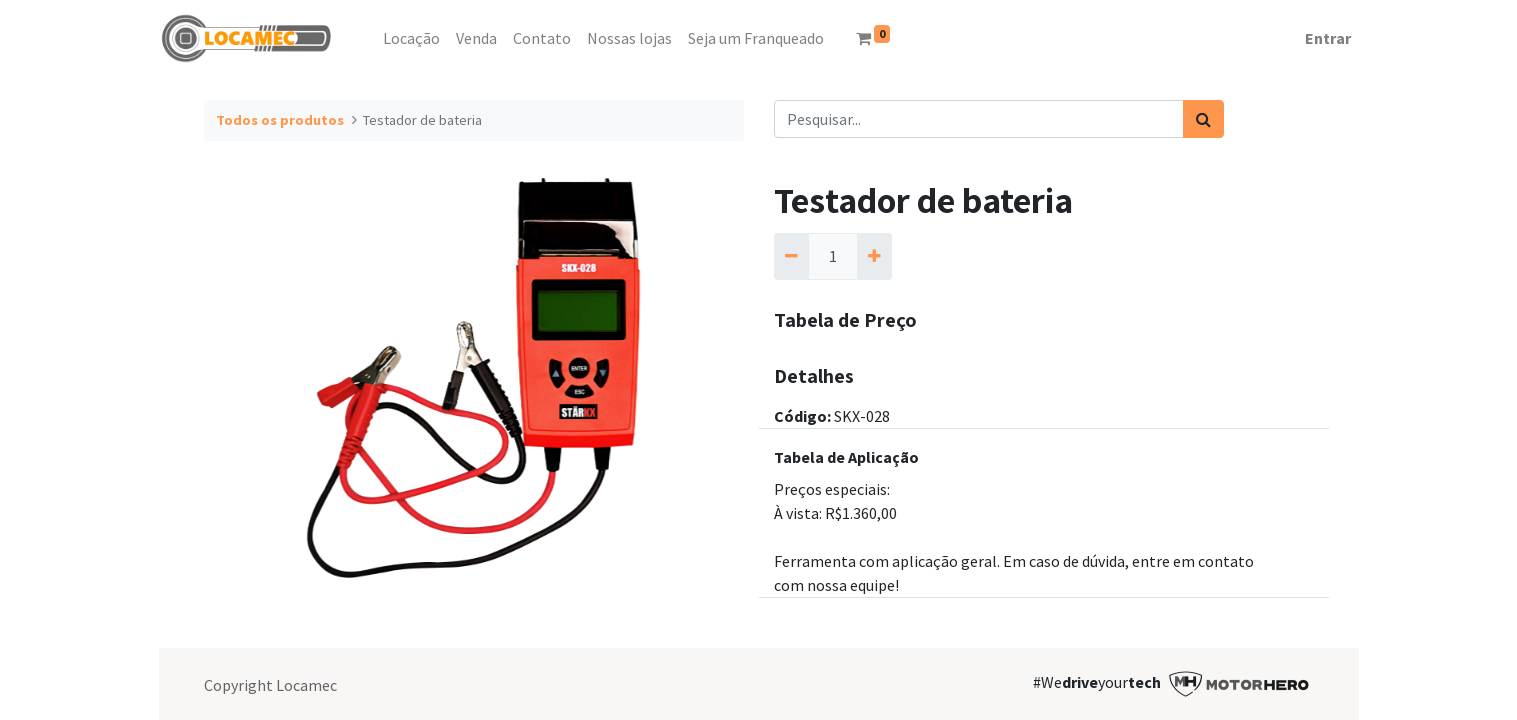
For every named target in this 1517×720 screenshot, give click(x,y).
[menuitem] (367, 38)
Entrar (1328, 38)
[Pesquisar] (1203, 119)
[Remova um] (791, 256)
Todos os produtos (280, 120)
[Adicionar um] (874, 256)
